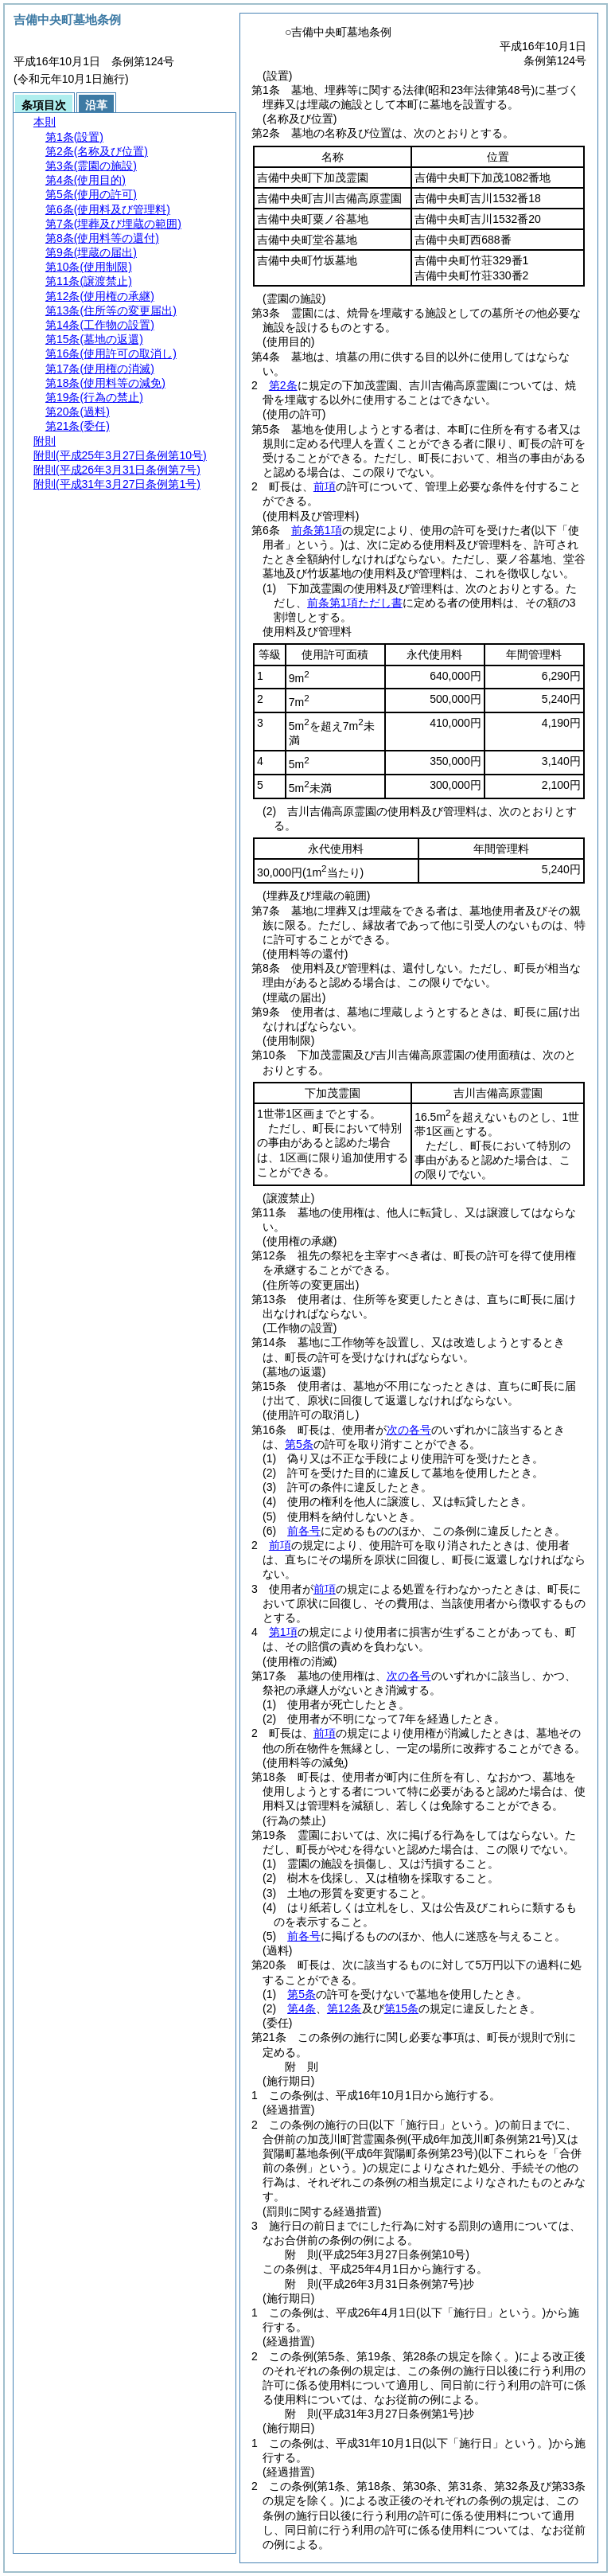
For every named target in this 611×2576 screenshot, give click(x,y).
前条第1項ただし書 (355, 602)
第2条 (283, 385)
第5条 (299, 1444)
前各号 (304, 1530)
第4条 (301, 2008)
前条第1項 (316, 530)
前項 (324, 486)
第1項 (283, 1632)
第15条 (401, 2008)
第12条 (344, 2008)
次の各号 (409, 1429)
